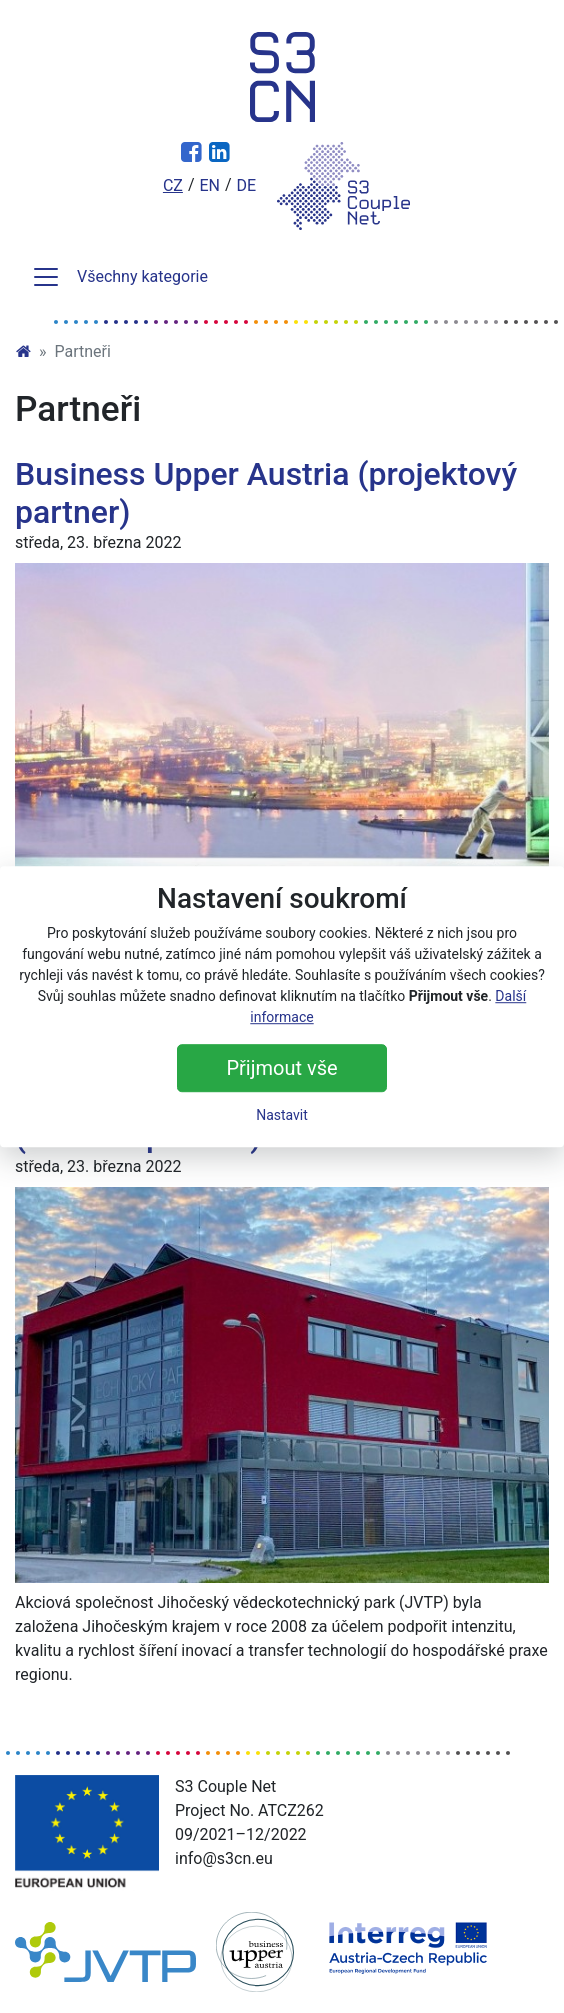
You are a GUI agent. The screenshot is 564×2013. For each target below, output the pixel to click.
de (247, 185)
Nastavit (282, 1115)
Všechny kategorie (119, 277)
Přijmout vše (281, 1068)
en (209, 185)
